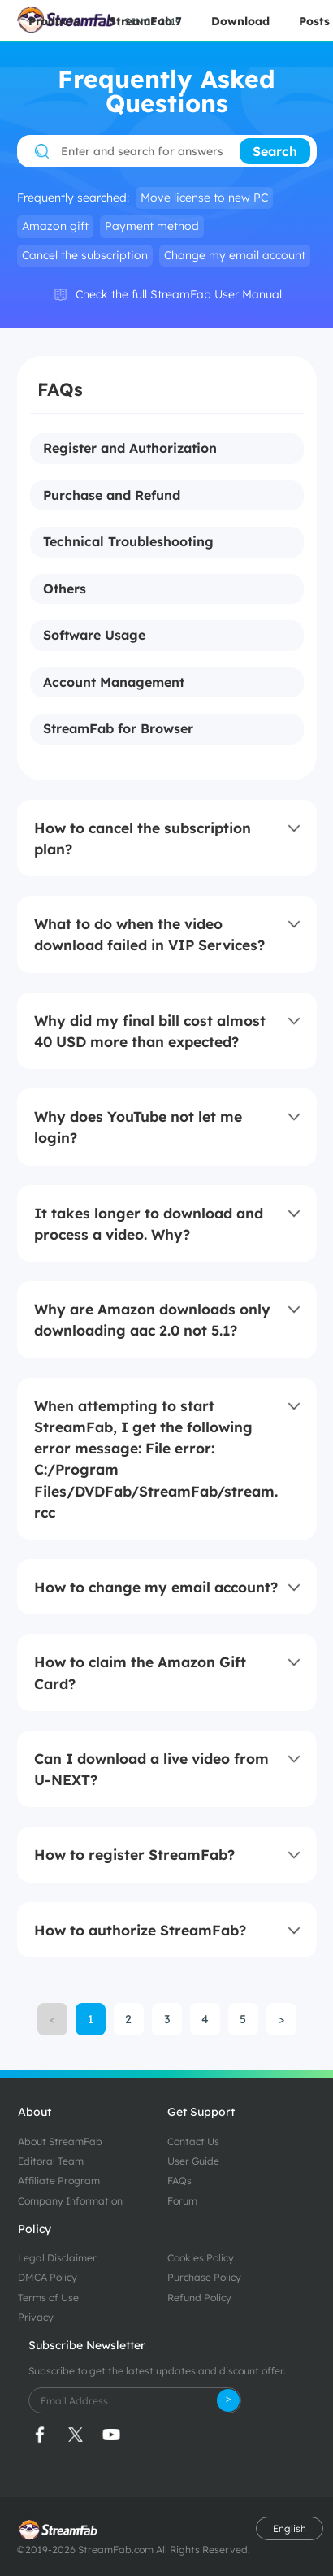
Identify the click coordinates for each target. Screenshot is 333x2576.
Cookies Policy (200, 2258)
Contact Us (193, 2141)
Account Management (113, 682)
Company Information (70, 2201)
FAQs (179, 2180)
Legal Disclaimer (57, 2258)
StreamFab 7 (145, 21)
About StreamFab (60, 2141)
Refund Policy (199, 2297)
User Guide (193, 2161)
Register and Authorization (130, 448)
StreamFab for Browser (118, 729)
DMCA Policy (47, 2277)
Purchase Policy (204, 2277)
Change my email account (234, 255)
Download (240, 21)
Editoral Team (51, 2161)
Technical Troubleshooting (128, 542)
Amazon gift (55, 226)
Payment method (152, 226)
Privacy (36, 2317)
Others (64, 589)
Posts (314, 21)
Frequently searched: (73, 198)
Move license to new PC (204, 197)
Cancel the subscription (85, 255)
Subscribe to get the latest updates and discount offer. (157, 2371)
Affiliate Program (59, 2180)
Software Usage (94, 635)
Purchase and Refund (111, 496)
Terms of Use (48, 2297)
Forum (182, 2201)
